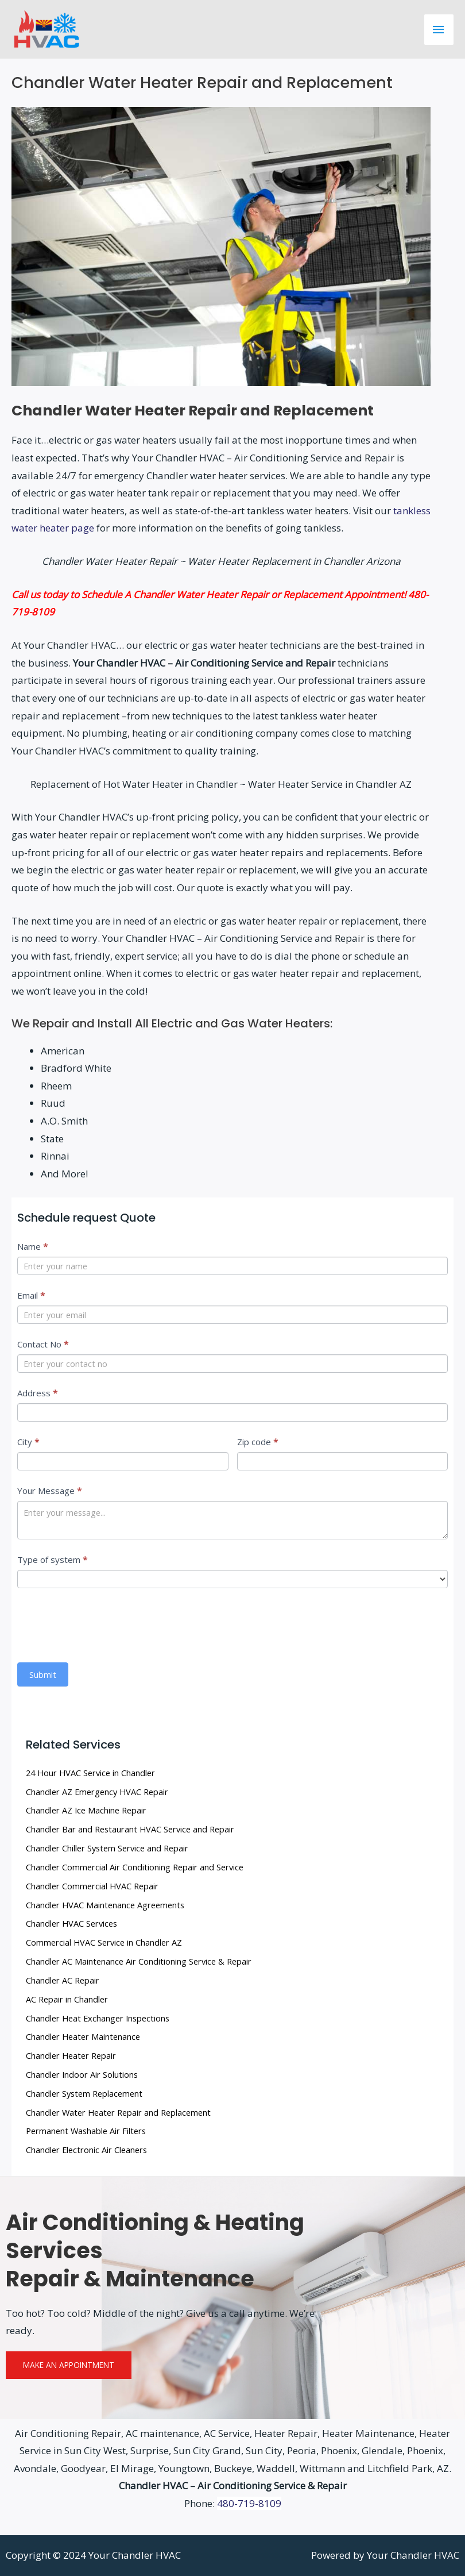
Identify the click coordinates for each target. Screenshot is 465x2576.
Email (31, 1295)
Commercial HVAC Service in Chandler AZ (104, 1942)
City (28, 1441)
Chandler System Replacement (84, 2093)
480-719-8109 (249, 2503)
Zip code (257, 1441)
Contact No (42, 1344)
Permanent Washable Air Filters (86, 2130)
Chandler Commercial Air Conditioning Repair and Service (134, 1867)
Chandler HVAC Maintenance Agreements (105, 1905)
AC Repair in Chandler (67, 1999)
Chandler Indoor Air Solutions (82, 2074)
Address (37, 1393)
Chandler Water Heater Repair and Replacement (118, 2112)
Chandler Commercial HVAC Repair (92, 1886)
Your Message (49, 1490)
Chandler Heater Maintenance (83, 2036)
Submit (42, 1674)
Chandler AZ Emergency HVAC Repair (97, 1791)
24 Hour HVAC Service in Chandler (90, 1772)
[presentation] (104, 1622)
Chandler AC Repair (62, 1980)
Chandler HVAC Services (71, 1923)
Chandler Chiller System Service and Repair (107, 1848)
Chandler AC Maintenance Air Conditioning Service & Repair (138, 1961)
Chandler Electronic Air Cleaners (86, 2149)
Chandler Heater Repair (71, 2055)
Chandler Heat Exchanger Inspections (97, 2018)
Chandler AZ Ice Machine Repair (86, 1810)
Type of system (52, 1559)
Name (32, 1246)
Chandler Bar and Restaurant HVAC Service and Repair (130, 1829)
